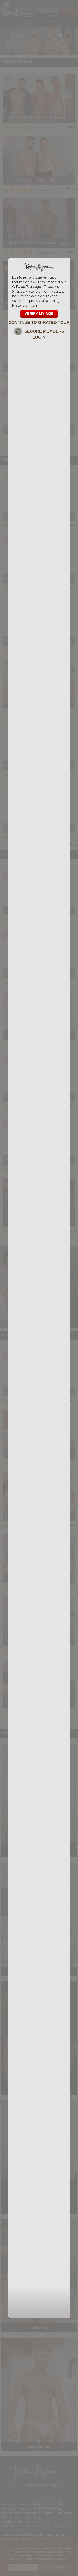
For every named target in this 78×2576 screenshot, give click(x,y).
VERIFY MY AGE (39, 314)
